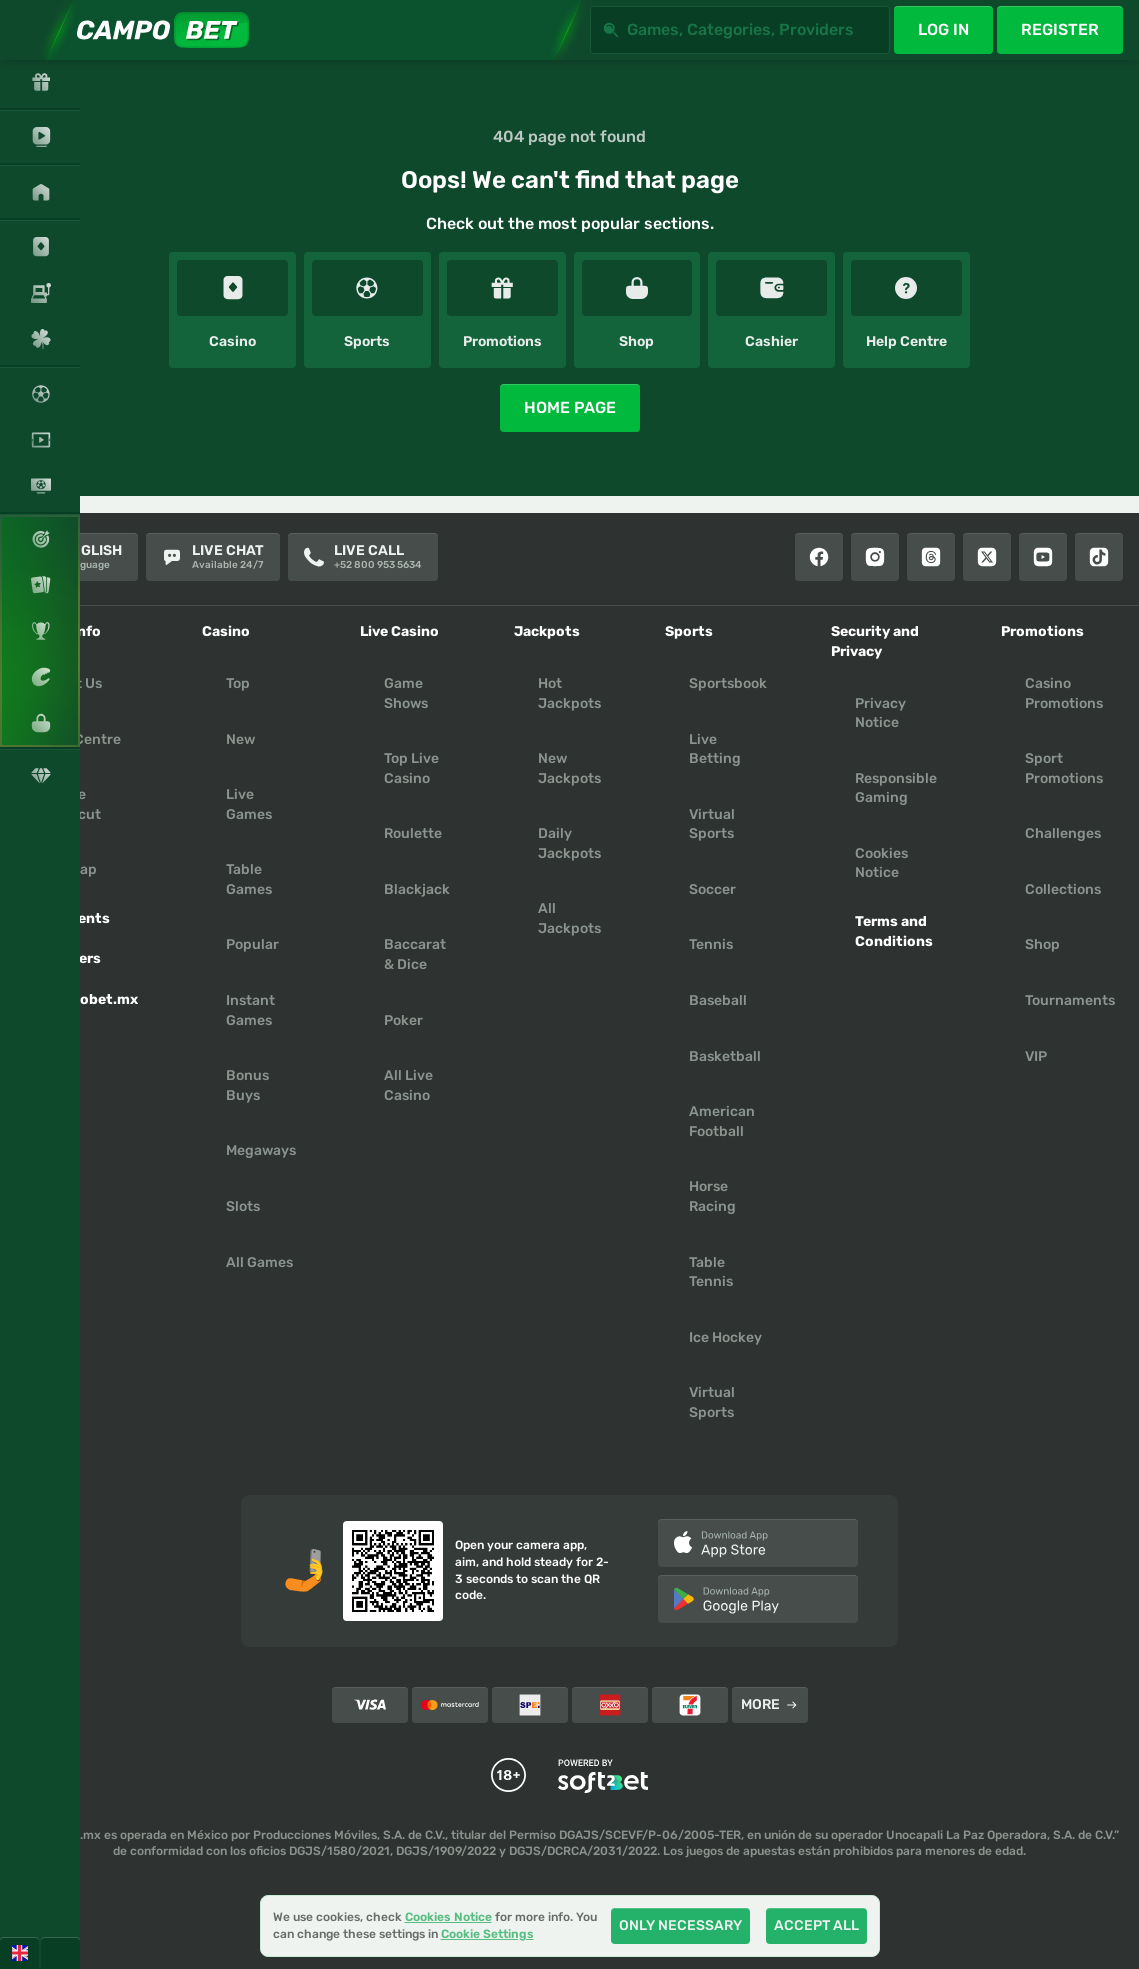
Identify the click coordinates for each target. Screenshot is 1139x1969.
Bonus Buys (247, 1085)
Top (238, 683)
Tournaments (1070, 1000)
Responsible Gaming (896, 788)
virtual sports (712, 1402)
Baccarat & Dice (415, 954)
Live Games (249, 804)
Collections (1063, 889)
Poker (403, 1020)
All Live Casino (408, 1085)
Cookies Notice (881, 863)
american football (722, 1121)
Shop (1042, 944)
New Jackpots (569, 768)
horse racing (712, 1196)
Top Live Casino (411, 768)
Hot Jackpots (569, 693)
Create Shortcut (70, 804)
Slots (243, 1206)
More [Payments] (769, 1704)
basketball (725, 1056)
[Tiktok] (1099, 557)
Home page (570, 407)
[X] (987, 557)
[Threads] (931, 557)
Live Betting (715, 749)
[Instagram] (875, 557)
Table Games (249, 879)
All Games (259, 1262)
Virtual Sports (712, 824)
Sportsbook (728, 683)
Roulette (413, 833)
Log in (943, 29)
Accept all (816, 1925)
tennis (711, 944)
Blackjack (417, 889)
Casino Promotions (1064, 693)
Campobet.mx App (89, 1009)
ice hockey (725, 1337)
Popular (252, 944)
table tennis (711, 1272)
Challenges (1063, 833)
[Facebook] (819, 557)
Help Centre (80, 739)
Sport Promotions (1064, 768)
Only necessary (680, 1925)
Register (1060, 29)
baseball (718, 1000)
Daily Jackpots (569, 843)
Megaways (261, 1150)
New (240, 739)
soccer (712, 889)
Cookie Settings (487, 1934)
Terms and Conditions (894, 931)
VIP (1036, 1056)
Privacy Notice (880, 713)
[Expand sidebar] (30, 30)
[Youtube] (1043, 557)
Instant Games (250, 1010)
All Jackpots (569, 918)
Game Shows (406, 693)
